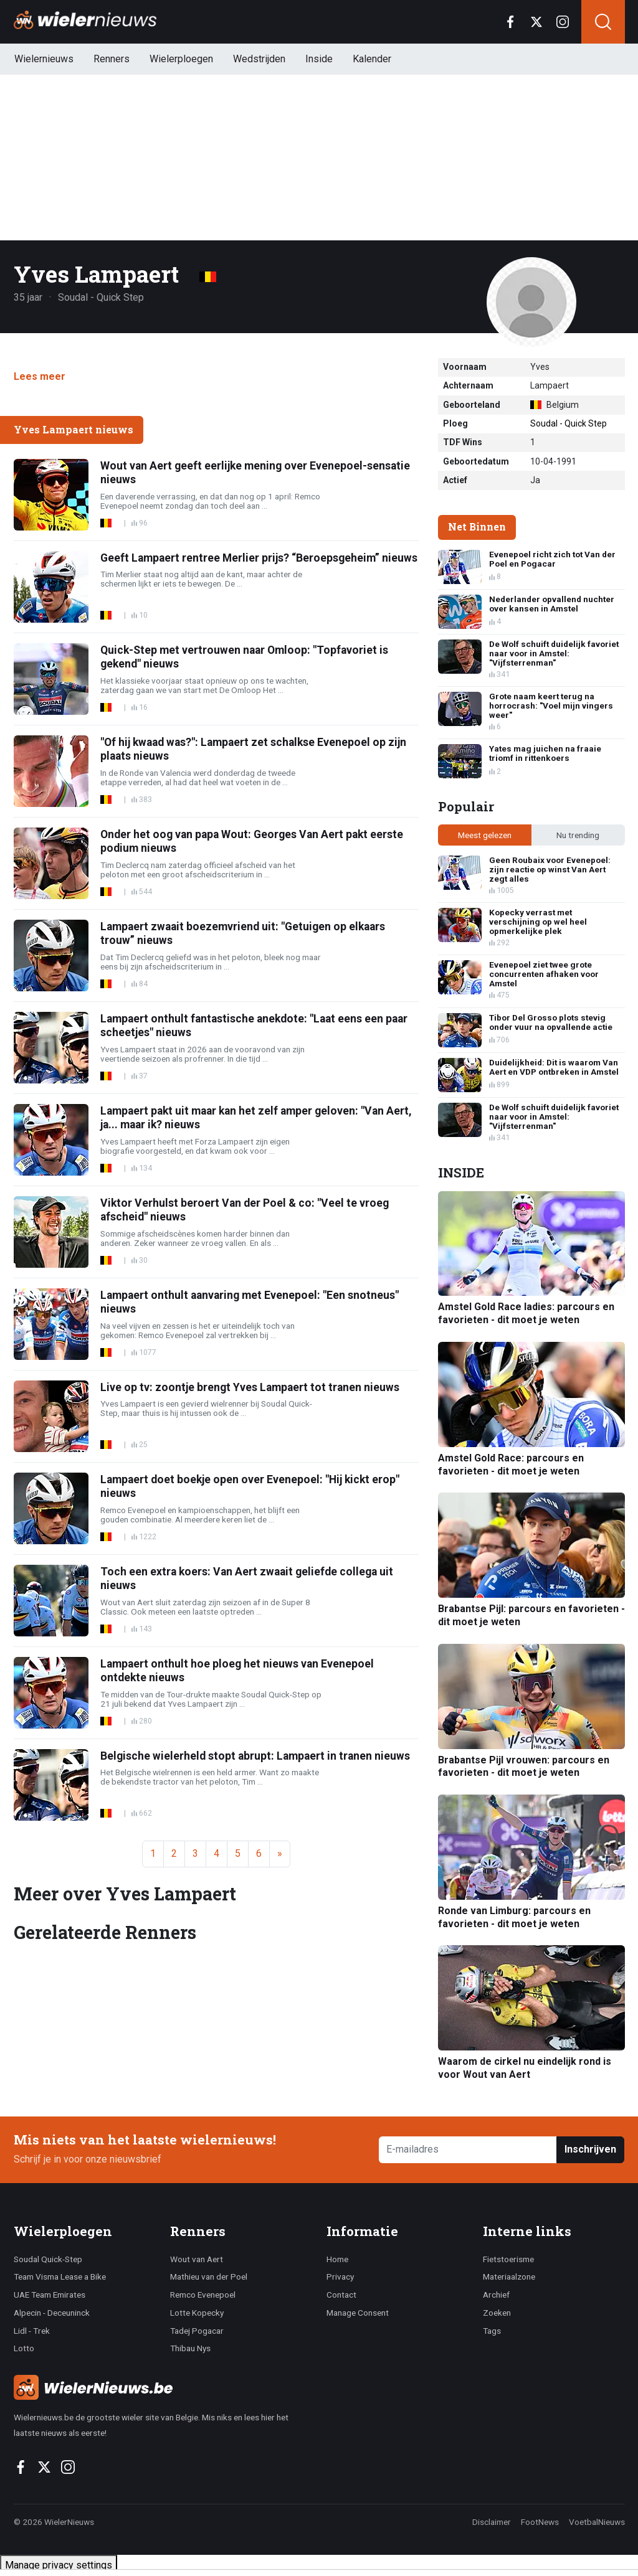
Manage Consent (357, 2313)
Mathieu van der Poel (208, 2276)
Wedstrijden (259, 59)
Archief (496, 2295)
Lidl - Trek (32, 2331)
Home (337, 2259)
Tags (492, 2331)
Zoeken (497, 2313)
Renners (111, 59)
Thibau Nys (190, 2348)
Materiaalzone (509, 2276)
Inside (319, 59)
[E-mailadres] (468, 2149)
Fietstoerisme (508, 2259)
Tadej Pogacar (197, 2331)
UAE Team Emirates (49, 2295)
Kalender (372, 59)
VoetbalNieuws (597, 2522)
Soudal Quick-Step (48, 2259)
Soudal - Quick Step (568, 423)
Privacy (340, 2276)
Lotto (24, 2348)
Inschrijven (590, 2149)
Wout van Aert (196, 2259)
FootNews (540, 2522)
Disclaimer (491, 2522)
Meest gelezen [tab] (485, 835)
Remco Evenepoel (203, 2295)
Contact (341, 2295)
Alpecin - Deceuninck (52, 2313)
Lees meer (39, 376)
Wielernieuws (44, 59)
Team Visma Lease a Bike (60, 2276)
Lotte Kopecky (197, 2313)
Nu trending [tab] (577, 835)
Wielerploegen (181, 59)
